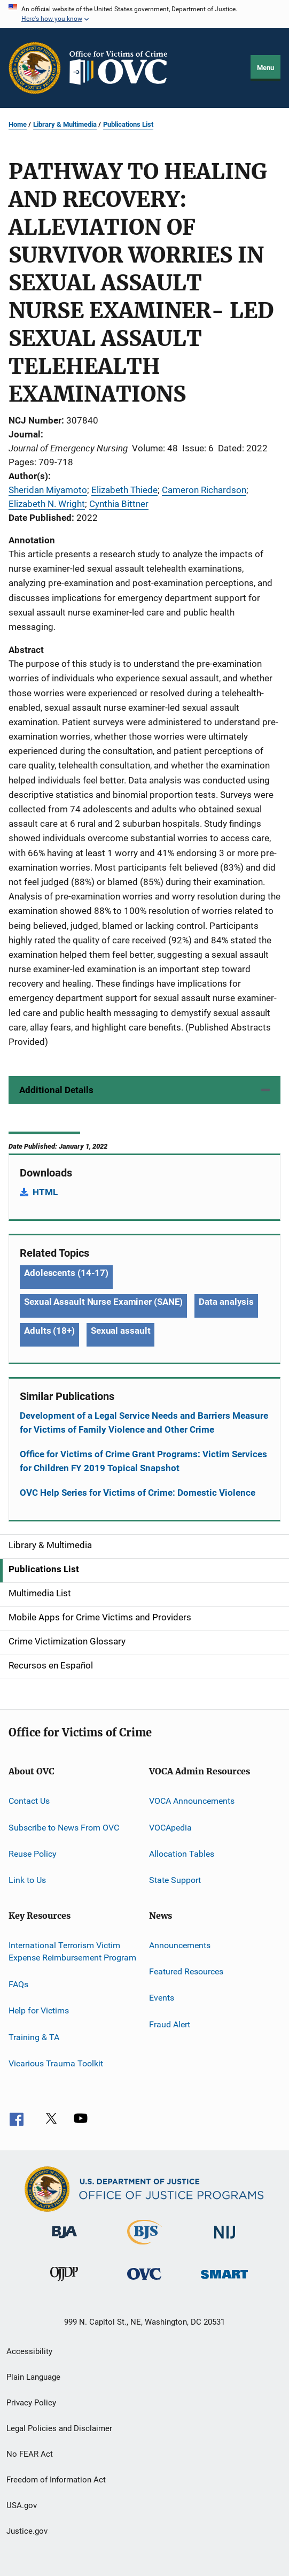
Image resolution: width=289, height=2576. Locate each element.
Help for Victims (39, 2010)
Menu (265, 68)
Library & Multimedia (65, 124)
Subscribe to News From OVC (64, 1827)
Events (161, 1998)
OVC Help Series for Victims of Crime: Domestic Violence (137, 1492)
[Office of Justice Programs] (35, 68)
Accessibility (29, 2351)
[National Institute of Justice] (225, 2240)
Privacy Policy (31, 2403)
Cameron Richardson (204, 490)
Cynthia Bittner (119, 503)
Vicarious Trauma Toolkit (56, 2063)
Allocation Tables (181, 1854)
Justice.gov (27, 2531)
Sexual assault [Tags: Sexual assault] (121, 1330)
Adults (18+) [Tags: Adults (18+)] (49, 1330)
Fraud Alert (169, 2024)
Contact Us (29, 1801)
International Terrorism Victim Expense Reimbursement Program (72, 1951)
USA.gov (21, 2505)
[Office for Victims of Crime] (144, 2281)
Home (18, 124)
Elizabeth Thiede (124, 490)
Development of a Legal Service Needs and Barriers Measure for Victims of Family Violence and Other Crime (144, 1422)
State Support (175, 1880)
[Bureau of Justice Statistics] (144, 2246)
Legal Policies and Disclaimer (59, 2428)
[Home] (122, 68)
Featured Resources (186, 1971)
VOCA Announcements (192, 1801)
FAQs (18, 1984)
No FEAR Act (29, 2454)
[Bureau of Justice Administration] (64, 2240)
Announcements (179, 1945)
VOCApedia (170, 1827)
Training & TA (34, 2037)
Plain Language (33, 2377)
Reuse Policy (33, 1854)
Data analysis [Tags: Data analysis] (226, 1301)
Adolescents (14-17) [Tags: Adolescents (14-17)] (66, 1272)
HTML (45, 1192)
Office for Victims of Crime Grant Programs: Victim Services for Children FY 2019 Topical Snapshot (143, 1461)
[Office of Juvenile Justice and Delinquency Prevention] (64, 2283)
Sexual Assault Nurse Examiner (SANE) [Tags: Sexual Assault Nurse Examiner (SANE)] (103, 1301)
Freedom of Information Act (56, 2480)
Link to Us (27, 1880)
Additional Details (56, 1090)
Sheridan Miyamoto (48, 490)
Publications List (128, 124)
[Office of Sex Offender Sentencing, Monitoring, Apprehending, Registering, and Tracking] (224, 2280)
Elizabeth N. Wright (47, 503)
